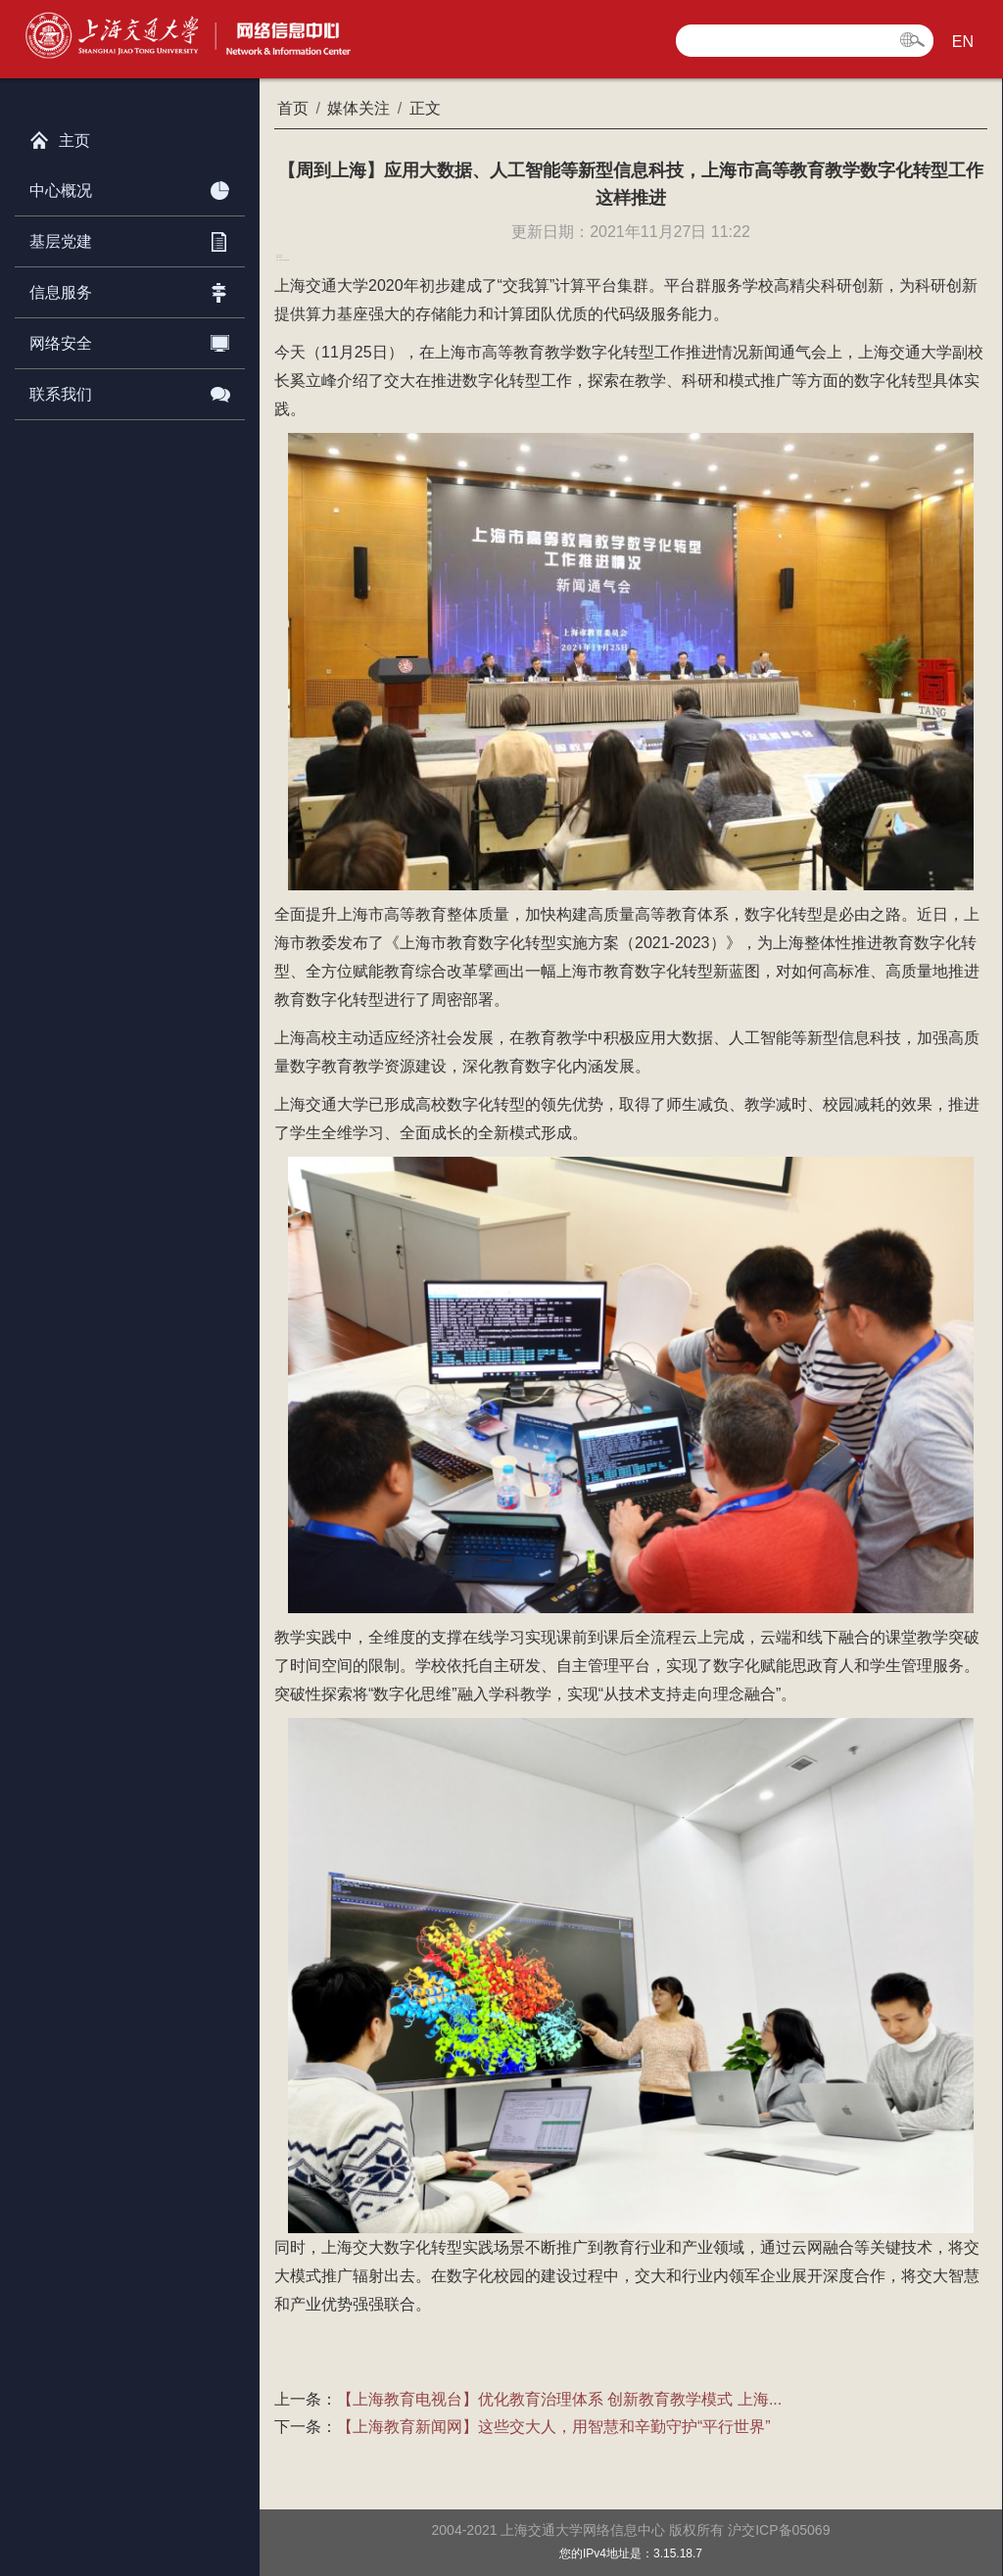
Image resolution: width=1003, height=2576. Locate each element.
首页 (293, 108)
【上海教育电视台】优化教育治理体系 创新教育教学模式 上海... (559, 2399)
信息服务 (129, 289)
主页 (59, 136)
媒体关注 (358, 108)
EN (963, 41)
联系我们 (129, 391)
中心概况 (129, 187)
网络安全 (129, 340)
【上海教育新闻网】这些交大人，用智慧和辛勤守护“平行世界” (554, 2426)
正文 (425, 108)
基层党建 (129, 238)
